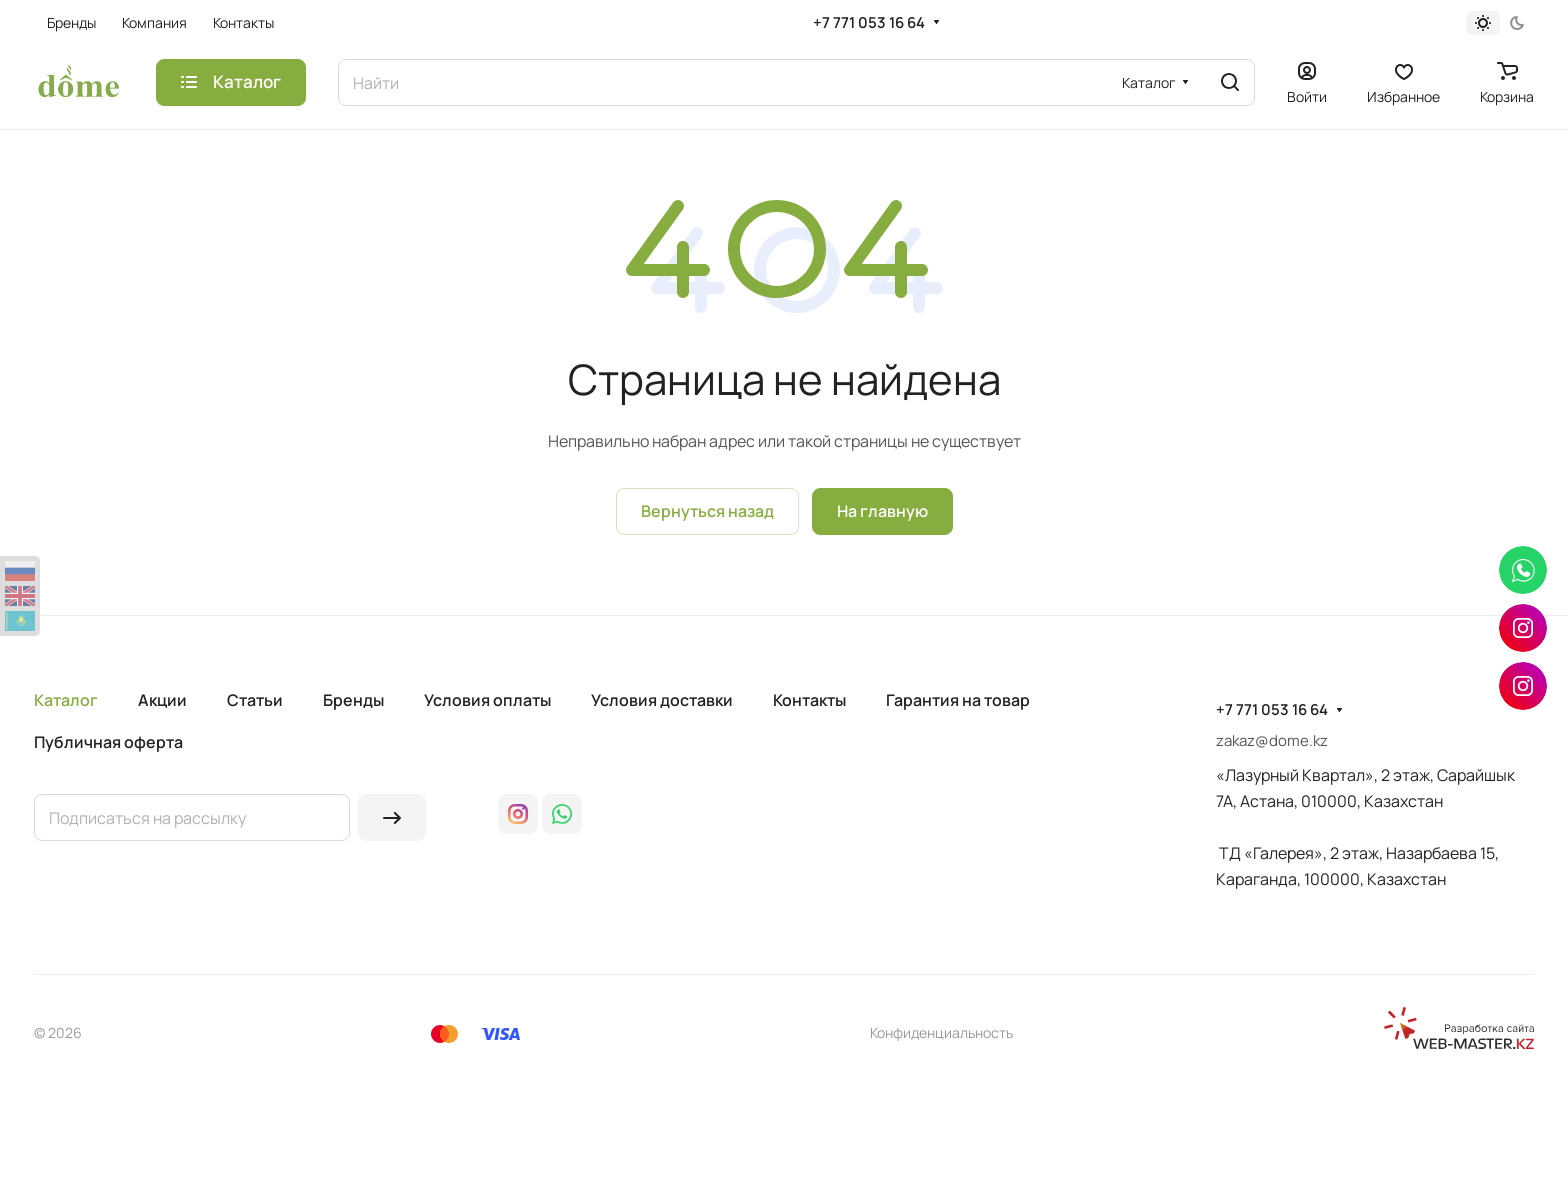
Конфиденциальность (941, 1032)
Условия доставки (662, 700)
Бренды (353, 700)
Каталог (66, 700)
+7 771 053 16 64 (869, 23)
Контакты (809, 700)
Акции (162, 700)
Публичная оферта (108, 742)
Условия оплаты (487, 700)
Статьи (255, 700)
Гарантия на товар (958, 700)
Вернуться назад (707, 511)
